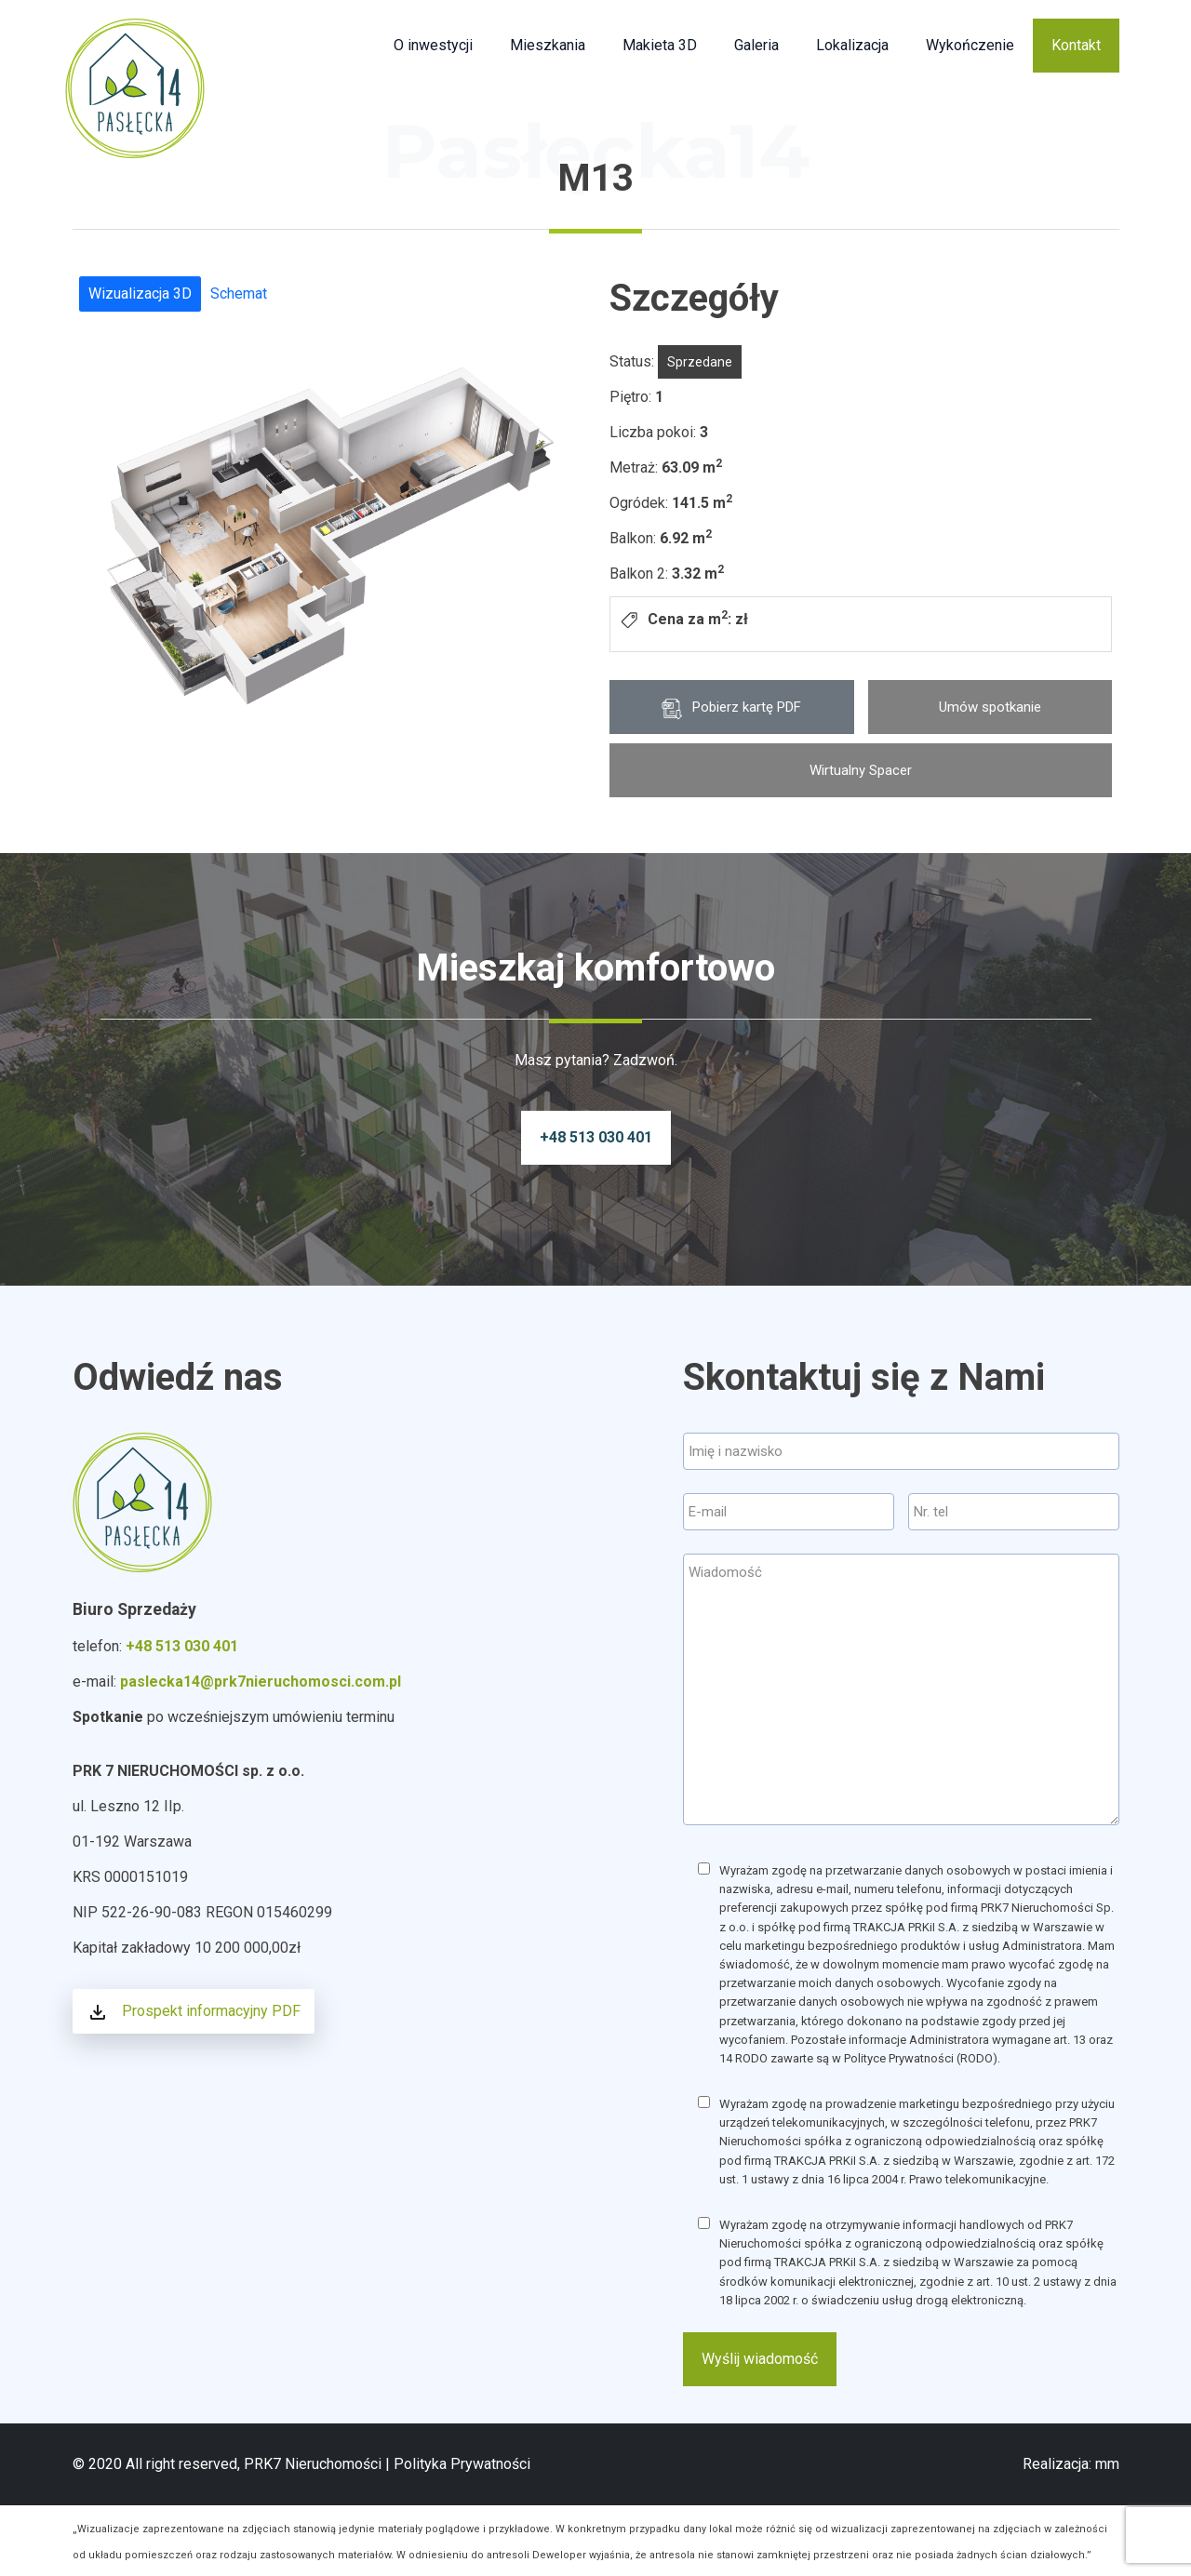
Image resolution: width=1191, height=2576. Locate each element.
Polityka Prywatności (462, 2464)
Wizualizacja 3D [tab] (140, 293)
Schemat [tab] (238, 293)
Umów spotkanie (990, 707)
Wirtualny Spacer (861, 770)
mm (1107, 2464)
